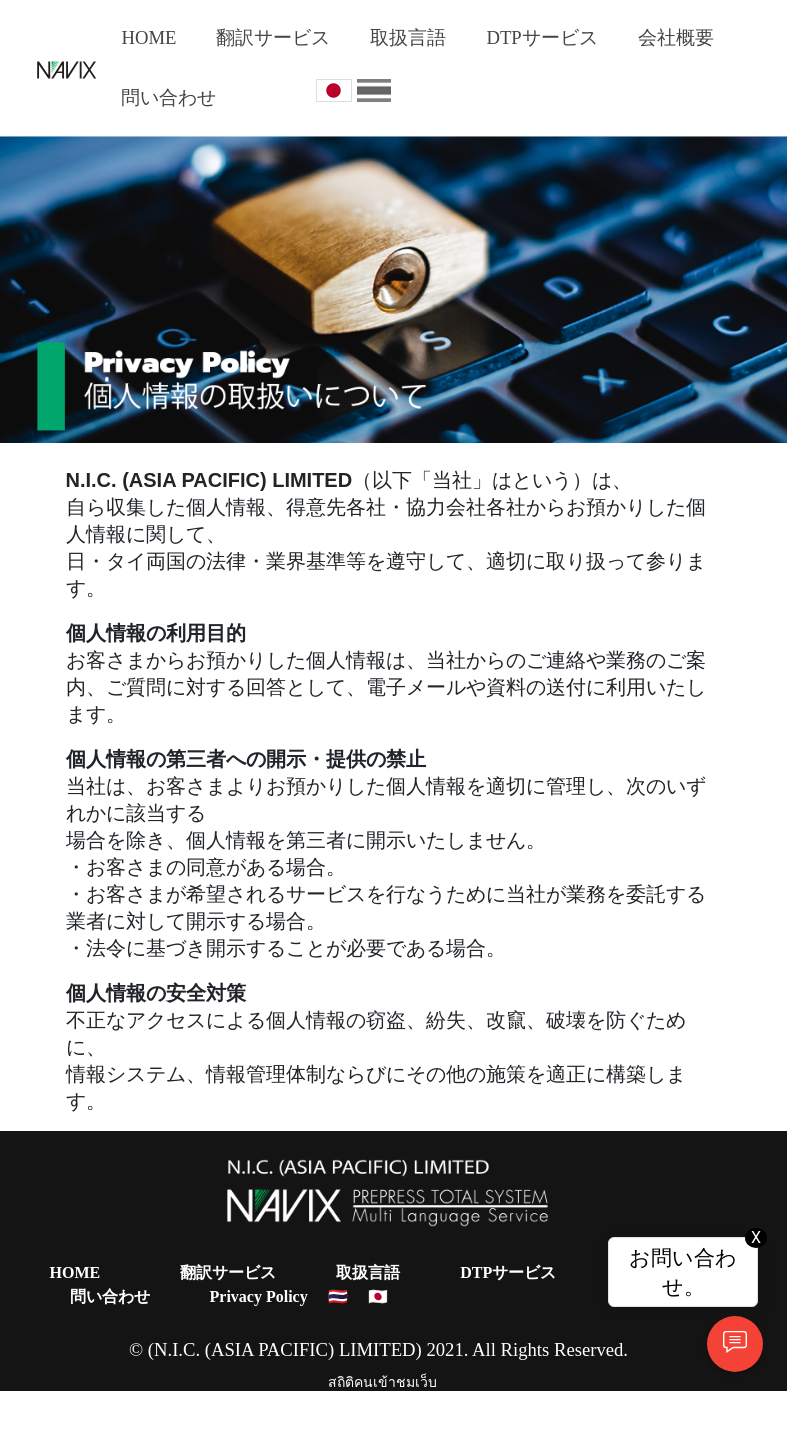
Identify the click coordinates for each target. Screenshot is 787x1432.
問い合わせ (168, 97)
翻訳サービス (273, 37)
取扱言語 (408, 37)
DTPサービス (541, 37)
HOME (148, 37)
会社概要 (676, 37)
